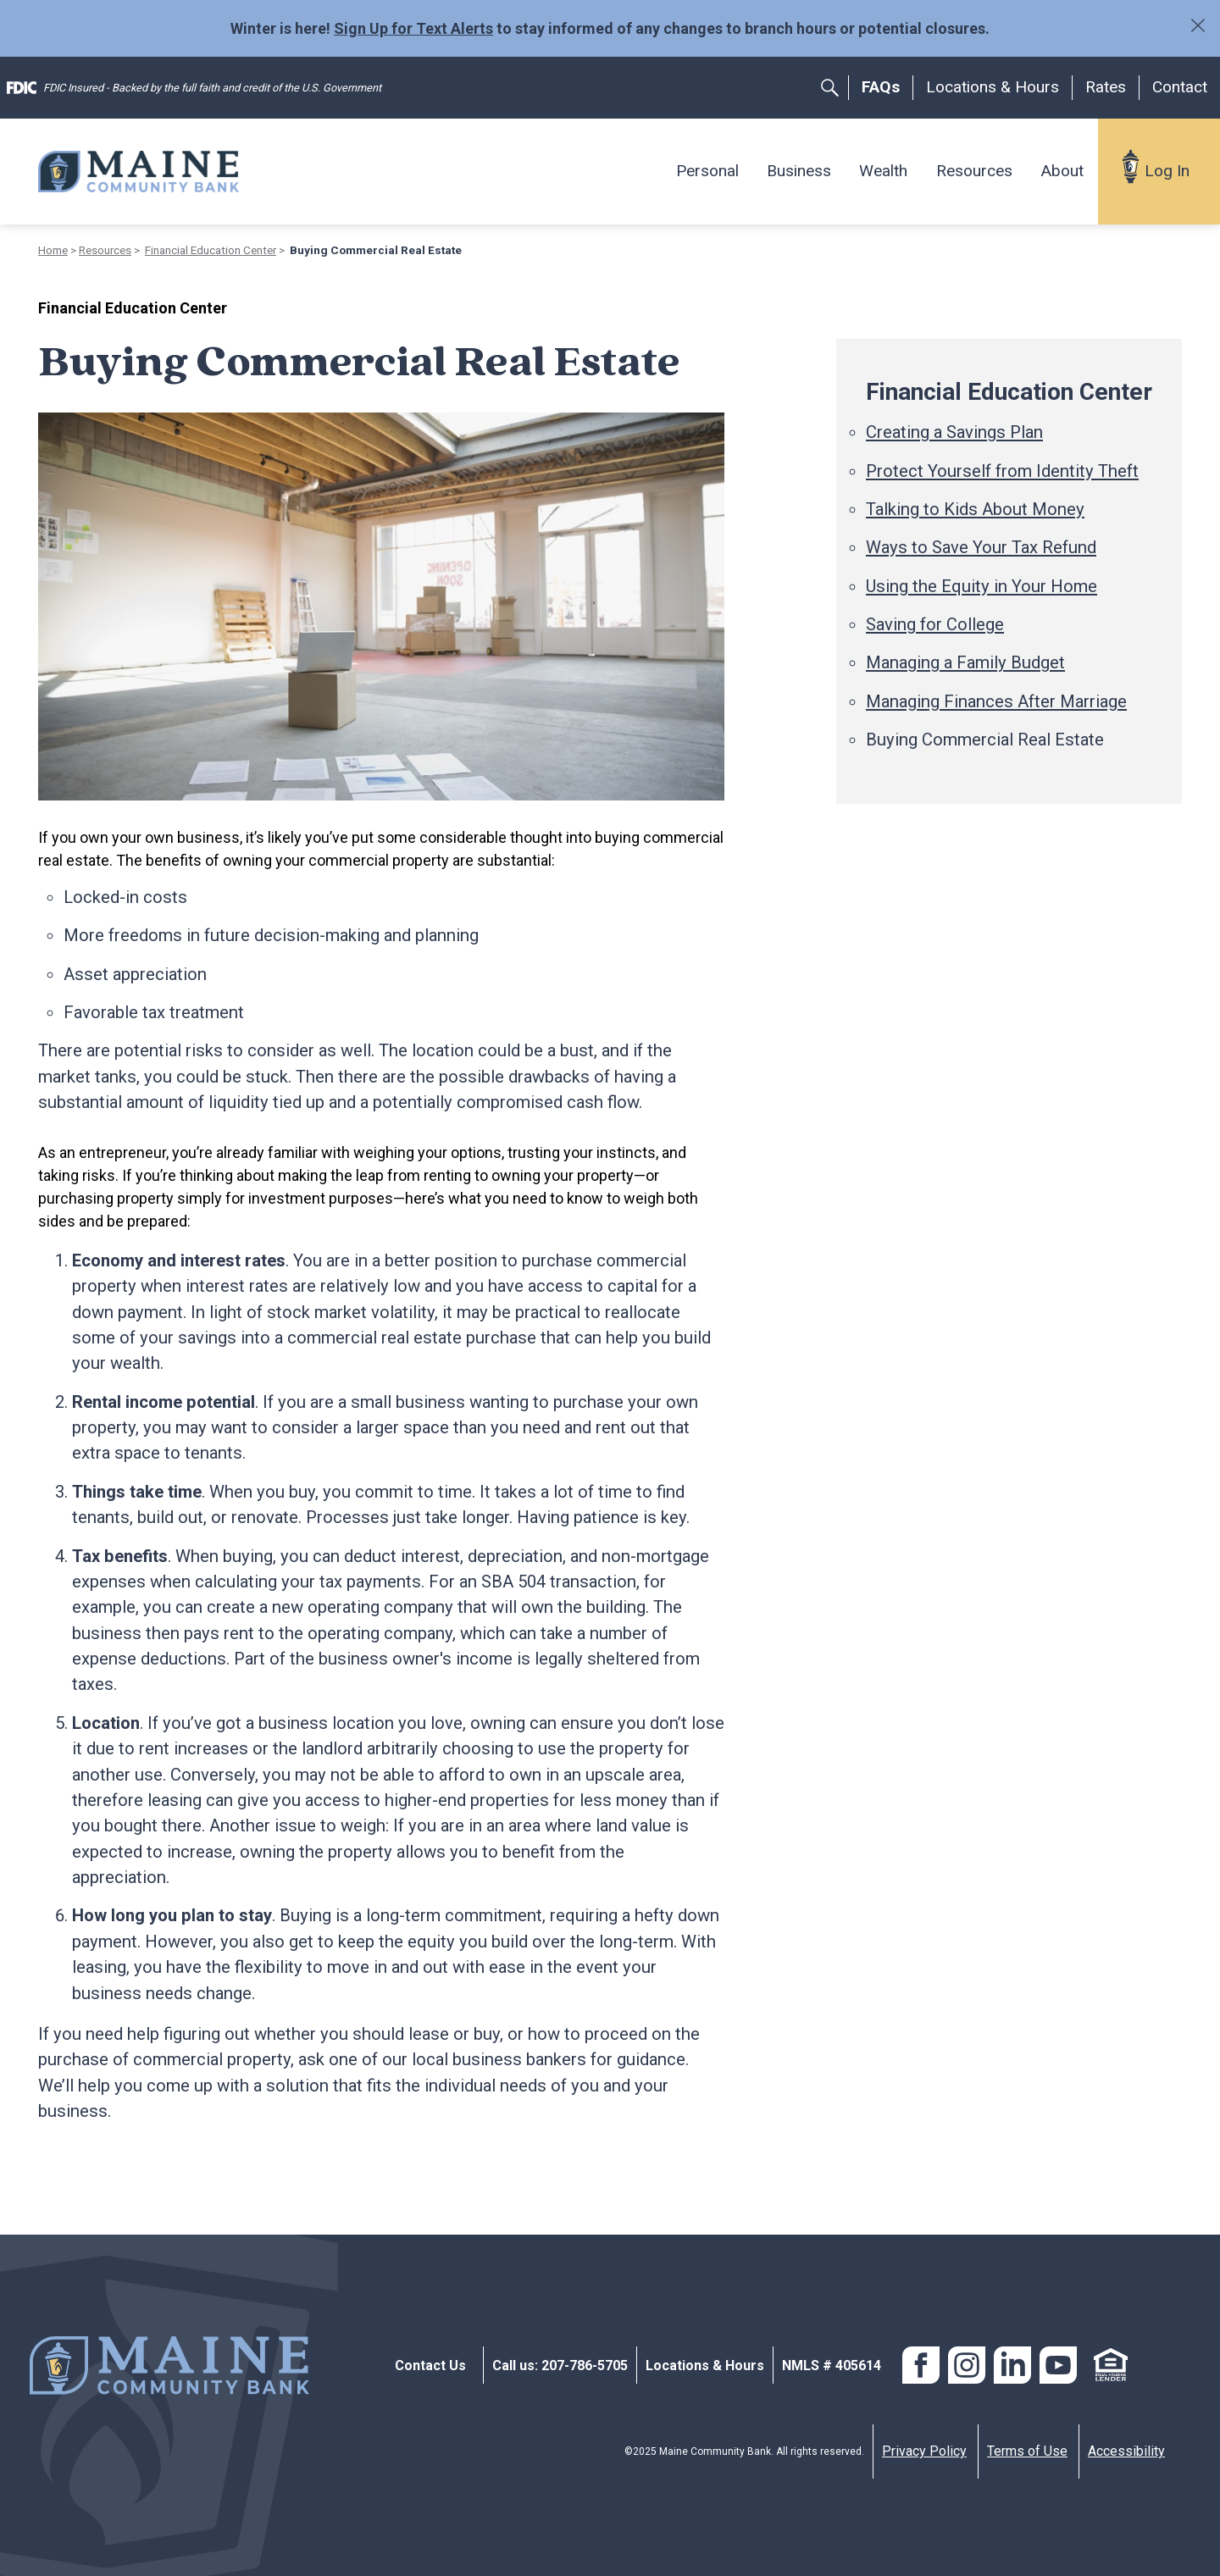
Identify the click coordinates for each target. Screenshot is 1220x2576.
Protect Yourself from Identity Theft (1002, 471)
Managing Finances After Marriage (996, 701)
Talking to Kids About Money (975, 509)
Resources (974, 170)
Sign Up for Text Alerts (413, 28)
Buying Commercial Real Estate (985, 739)
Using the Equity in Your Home (981, 586)
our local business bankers (484, 2059)
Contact (1179, 87)
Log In (1167, 170)
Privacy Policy (924, 2451)
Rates (1105, 87)
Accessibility (1126, 2451)
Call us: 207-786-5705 (560, 2365)
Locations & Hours (992, 87)
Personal (707, 170)
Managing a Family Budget (965, 662)
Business (799, 170)
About (1062, 170)
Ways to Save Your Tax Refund (981, 547)
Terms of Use (1027, 2451)
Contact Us (430, 2365)
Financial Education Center (210, 250)
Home (53, 250)
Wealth (883, 170)
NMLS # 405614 (831, 2365)
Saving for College (935, 624)
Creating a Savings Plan (954, 432)
